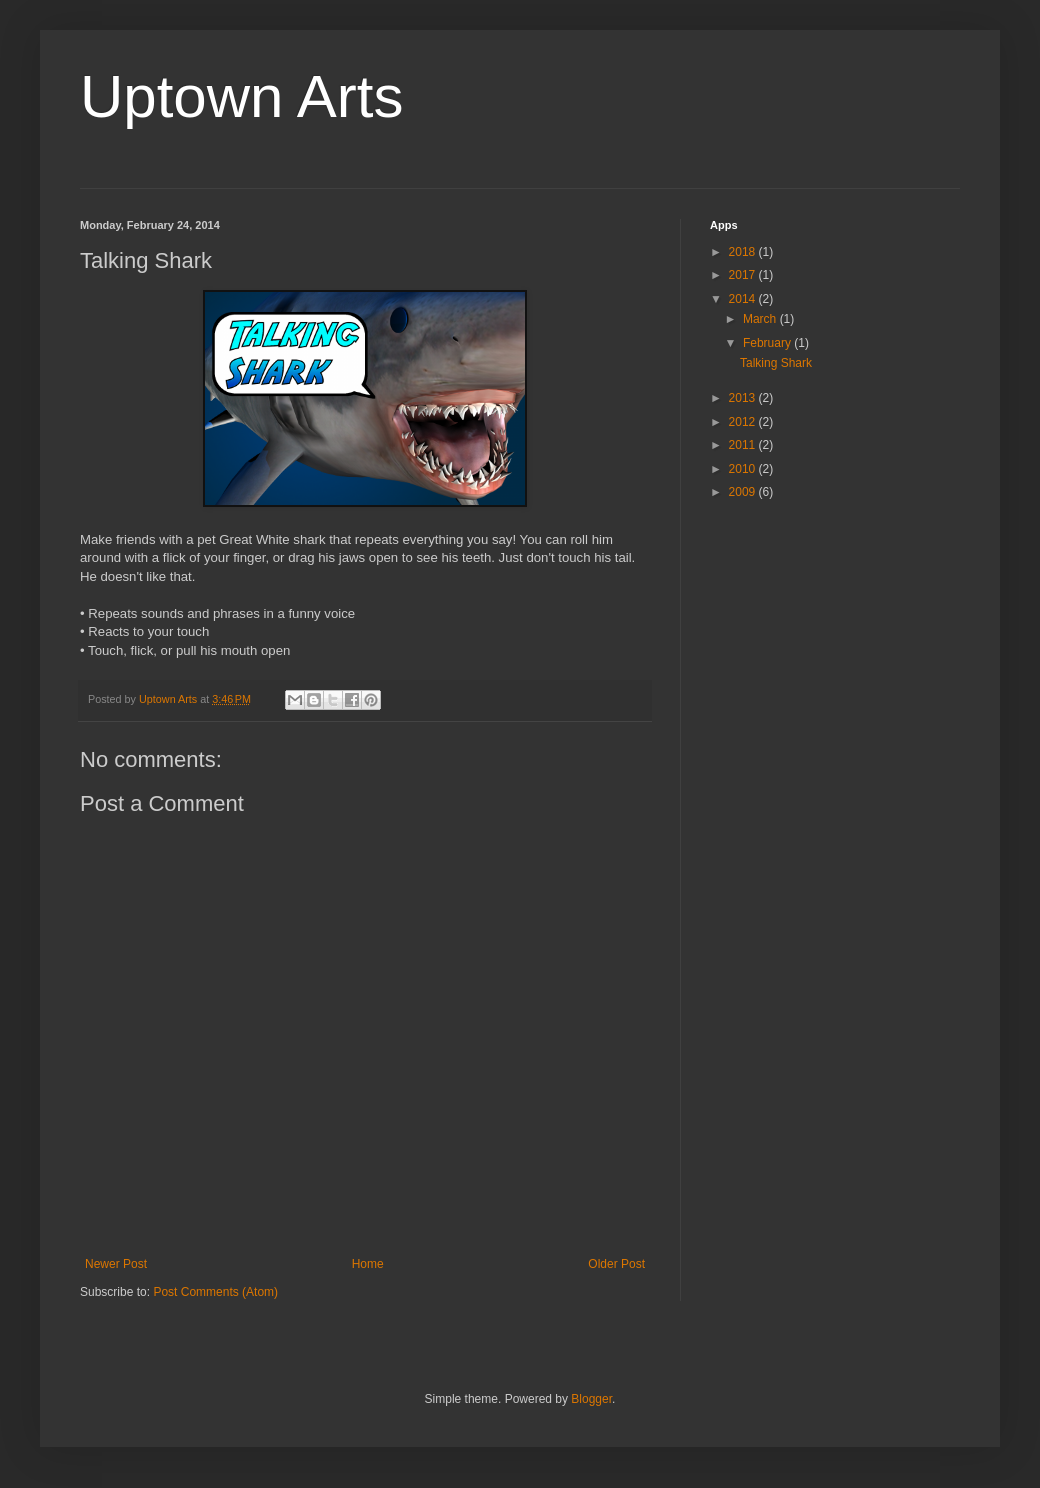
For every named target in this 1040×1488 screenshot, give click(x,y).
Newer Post (116, 1264)
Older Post (616, 1264)
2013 (744, 398)
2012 (744, 422)
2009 (744, 492)
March (761, 319)
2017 (744, 275)
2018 (744, 252)
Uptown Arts (241, 96)
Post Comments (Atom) (215, 1292)
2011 (744, 445)
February (768, 343)
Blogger (591, 1399)
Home (368, 1264)
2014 (744, 299)
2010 (744, 469)
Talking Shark (776, 363)
